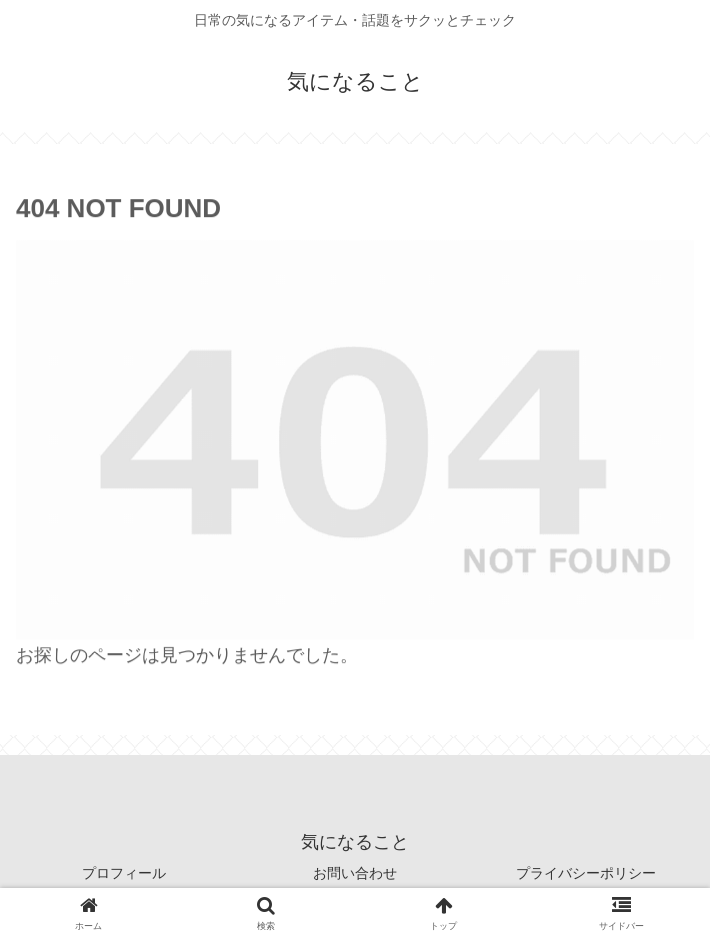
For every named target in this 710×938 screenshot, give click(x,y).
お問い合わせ (355, 873)
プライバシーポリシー (586, 873)
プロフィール (124, 873)
